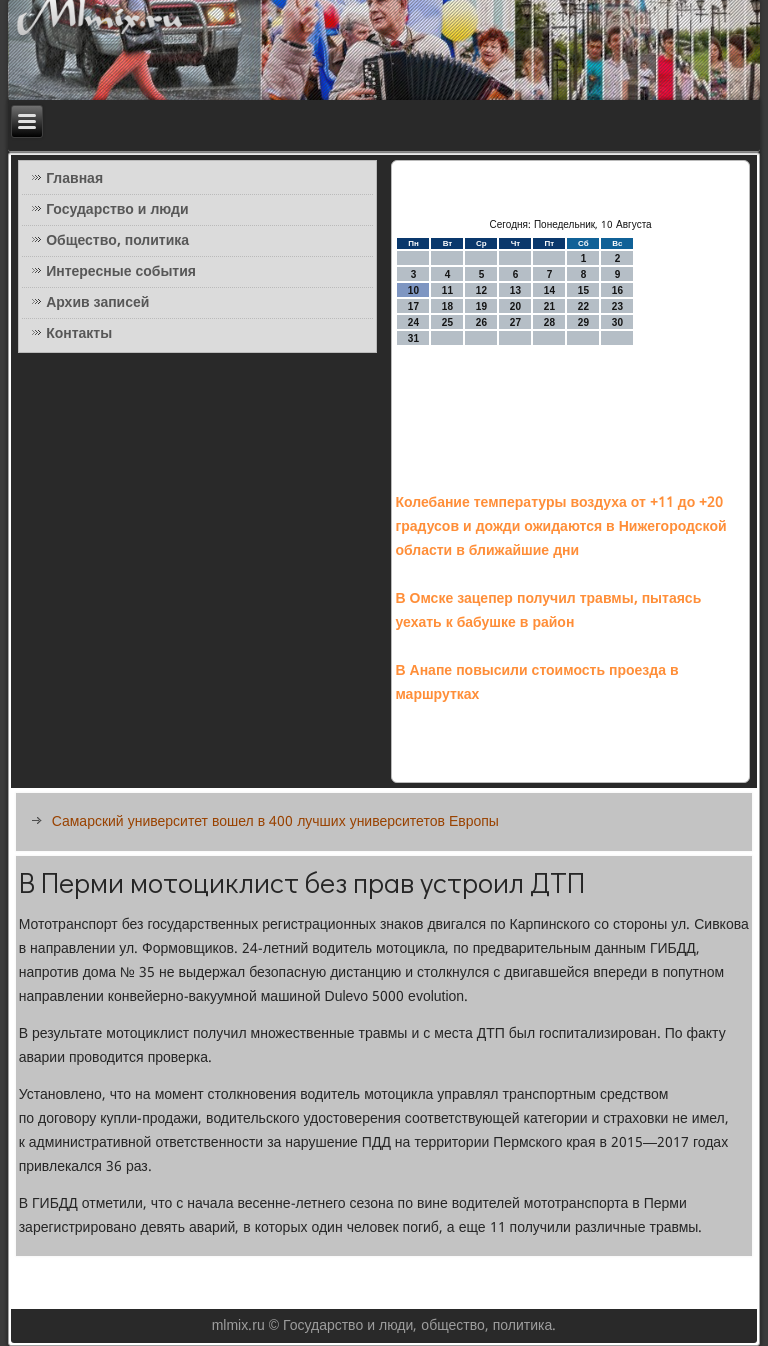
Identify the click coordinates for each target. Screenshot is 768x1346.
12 (481, 290)
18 (447, 306)
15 (583, 290)
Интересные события (121, 272)
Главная (74, 179)
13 (515, 290)
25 (447, 322)
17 (413, 306)
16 (617, 290)
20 (515, 306)
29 (583, 322)
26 (481, 322)
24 (413, 322)
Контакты (79, 334)
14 (549, 290)
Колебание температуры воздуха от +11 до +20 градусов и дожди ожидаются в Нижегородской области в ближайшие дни (560, 527)
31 (413, 338)
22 (583, 306)
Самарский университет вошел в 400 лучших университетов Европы (275, 822)
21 (549, 306)
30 (617, 322)
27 (515, 322)
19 (481, 306)
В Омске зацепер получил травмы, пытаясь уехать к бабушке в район (548, 611)
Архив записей (97, 303)
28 (549, 322)
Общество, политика (117, 241)
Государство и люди (117, 210)
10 (413, 290)
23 (617, 306)
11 (447, 290)
